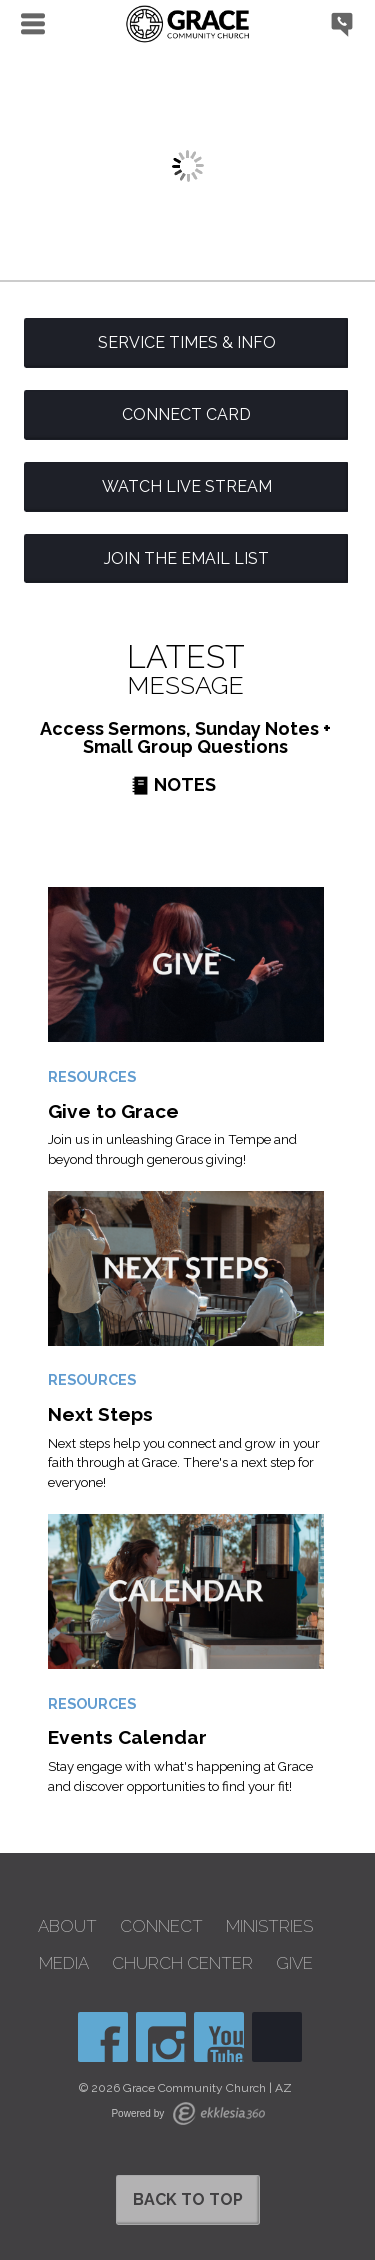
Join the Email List (186, 558)
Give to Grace (113, 1111)
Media (64, 1963)
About (67, 1926)
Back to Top (188, 2199)
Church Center (182, 1963)
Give (294, 1963)
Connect (161, 1926)
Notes (173, 784)
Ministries (269, 1926)
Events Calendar (127, 1737)
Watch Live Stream (187, 486)
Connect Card (186, 414)
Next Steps (100, 1414)
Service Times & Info (187, 342)
